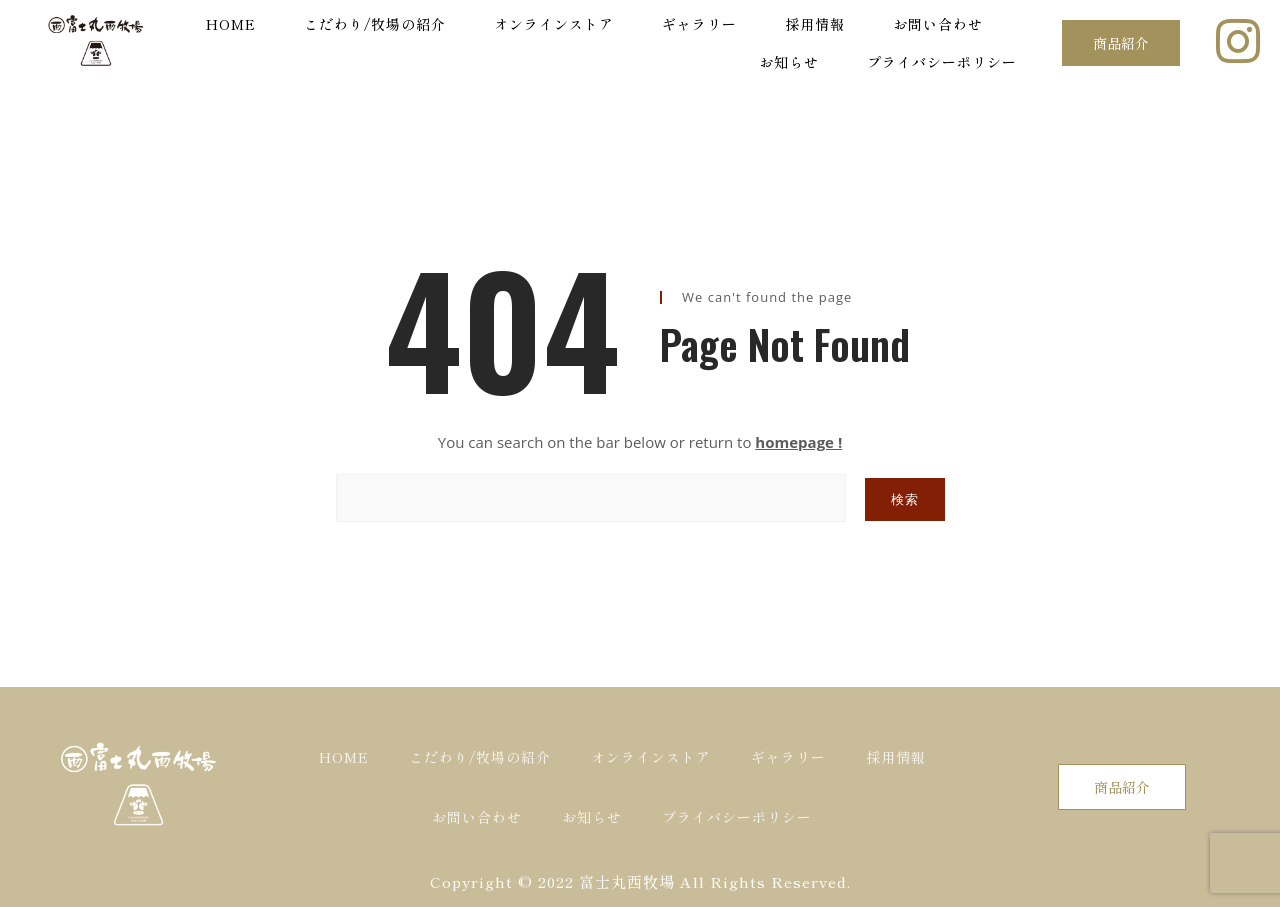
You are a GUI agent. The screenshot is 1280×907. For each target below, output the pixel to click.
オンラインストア (554, 24)
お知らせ (789, 62)
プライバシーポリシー (942, 62)
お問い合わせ (938, 24)
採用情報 (815, 24)
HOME (231, 24)
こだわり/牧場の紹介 (375, 24)
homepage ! (798, 442)
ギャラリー (699, 24)
